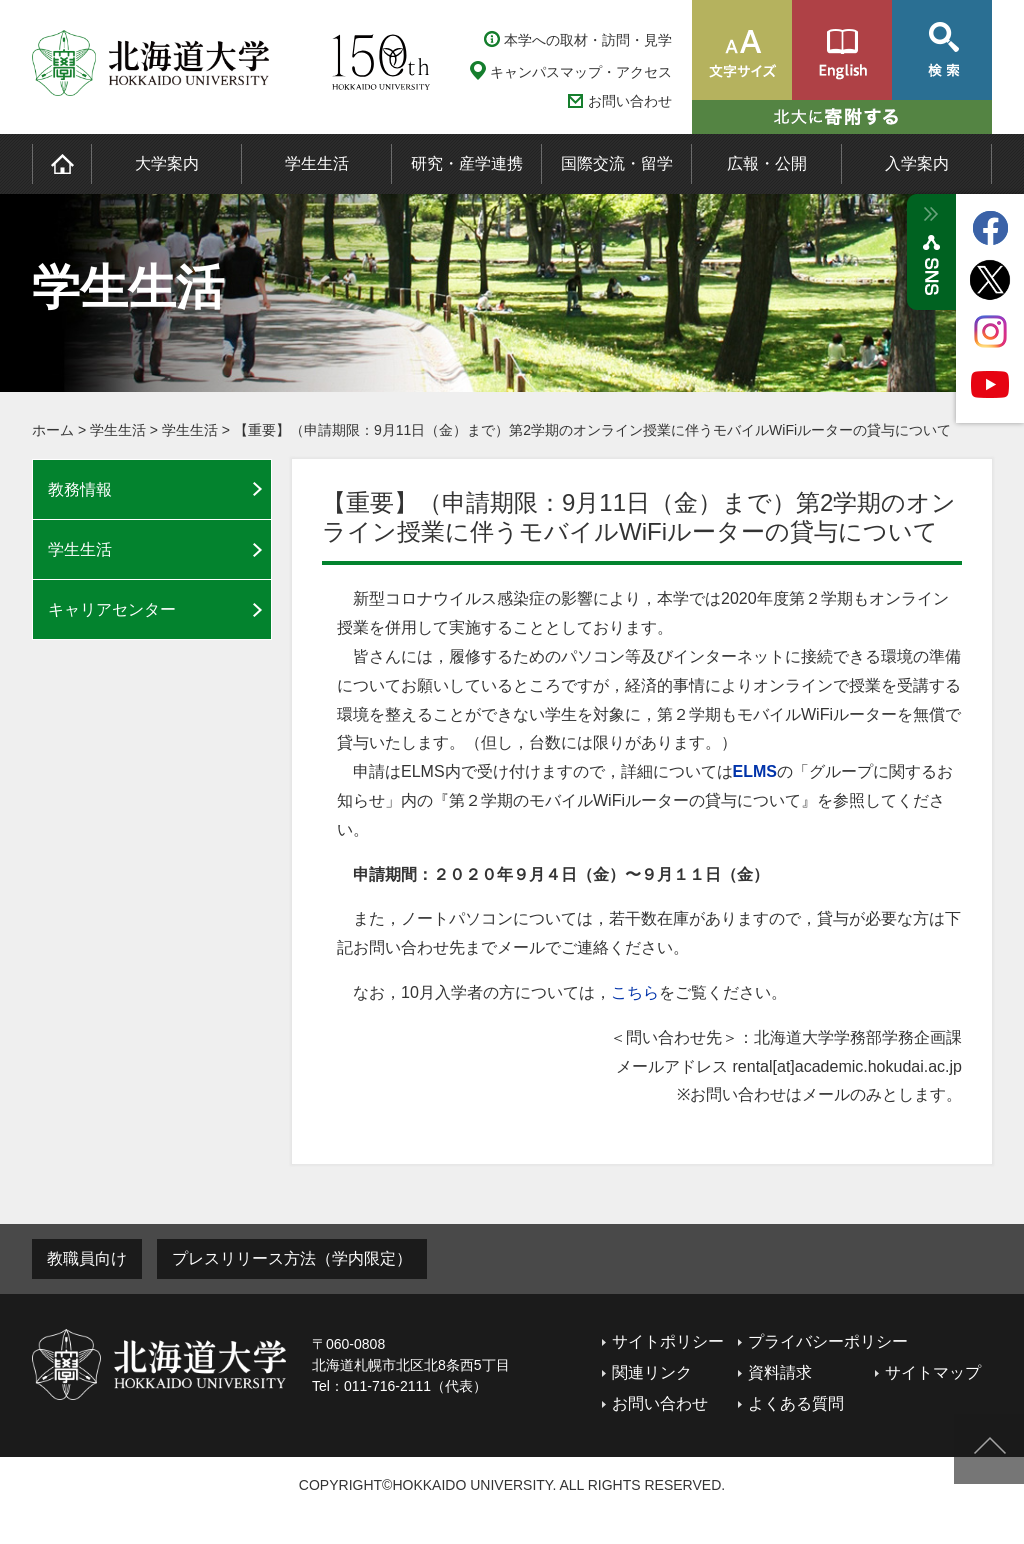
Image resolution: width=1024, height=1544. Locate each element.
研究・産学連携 (467, 163)
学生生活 (317, 163)
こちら (635, 992)
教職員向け (87, 1258)
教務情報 (80, 489)
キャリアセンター (112, 609)
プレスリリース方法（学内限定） (292, 1258)
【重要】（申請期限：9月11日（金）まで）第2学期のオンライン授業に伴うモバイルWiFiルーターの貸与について (592, 430)
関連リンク (652, 1372)
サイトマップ (933, 1372)
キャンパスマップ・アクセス (581, 72)
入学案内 (917, 163)
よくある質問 (796, 1403)
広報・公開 (767, 163)
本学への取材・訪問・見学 (588, 40)
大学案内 (167, 163)
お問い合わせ (630, 101)
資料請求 (780, 1372)
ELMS (755, 771)
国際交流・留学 (617, 163)
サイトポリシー (668, 1341)
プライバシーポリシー (828, 1341)
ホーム (53, 430)
